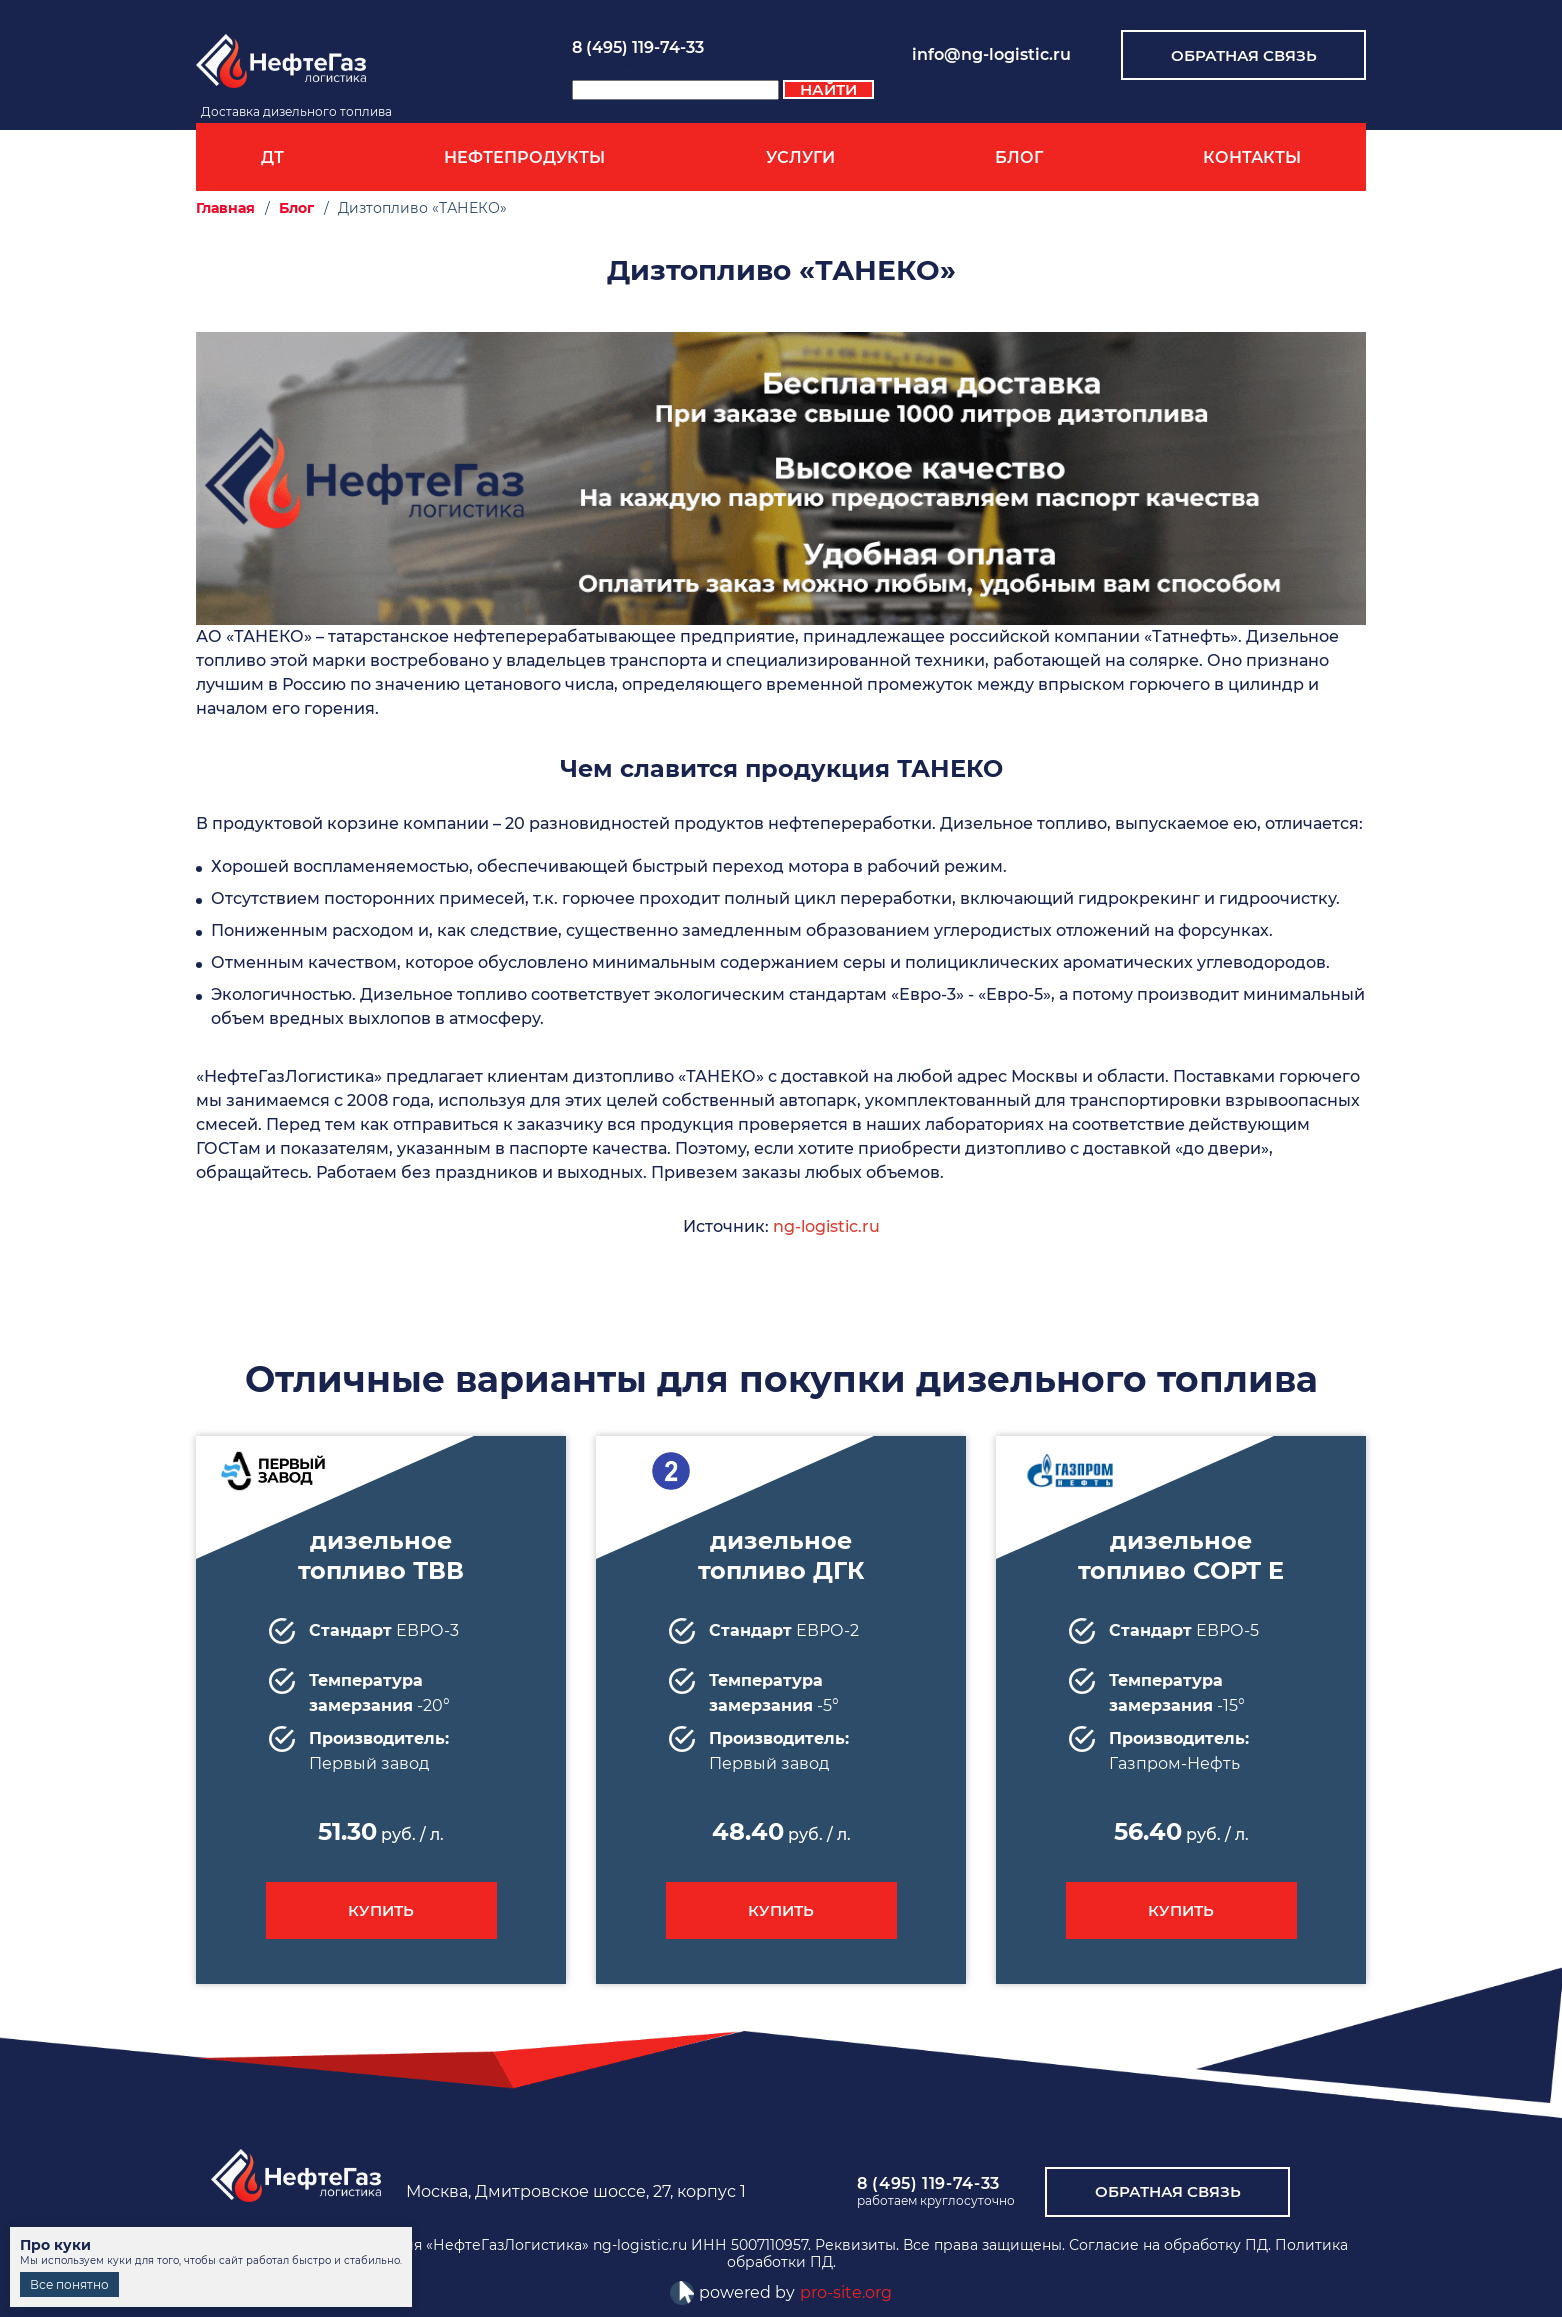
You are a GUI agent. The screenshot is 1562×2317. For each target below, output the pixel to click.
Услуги (800, 157)
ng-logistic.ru (826, 1226)
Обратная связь (1244, 55)
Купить (381, 1910)
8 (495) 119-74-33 (638, 47)
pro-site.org (846, 2292)
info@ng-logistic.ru (991, 54)
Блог (1019, 157)
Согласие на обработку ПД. (1170, 2245)
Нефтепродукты (524, 157)
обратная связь (1168, 2191)
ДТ (272, 157)
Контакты (1252, 157)
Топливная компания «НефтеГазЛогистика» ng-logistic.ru (477, 2245)
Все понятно (69, 2284)
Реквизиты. (857, 2245)
